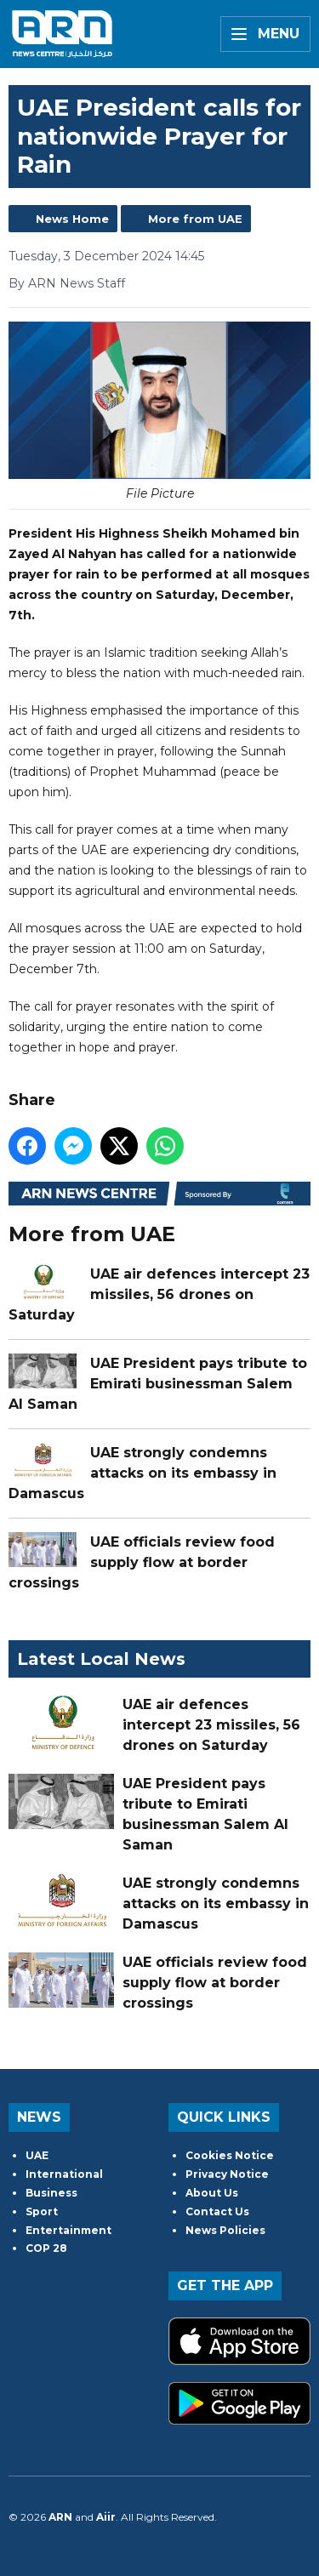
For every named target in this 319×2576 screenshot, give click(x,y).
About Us (211, 2192)
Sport (42, 2211)
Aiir (106, 2516)
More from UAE (195, 218)
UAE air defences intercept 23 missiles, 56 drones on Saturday (159, 1293)
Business (51, 2192)
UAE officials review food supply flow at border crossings (142, 1561)
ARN (60, 2516)
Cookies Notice (229, 2155)
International (64, 2174)
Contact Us (217, 2211)
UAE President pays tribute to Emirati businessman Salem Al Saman (158, 1382)
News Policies (225, 2230)
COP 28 (46, 2248)
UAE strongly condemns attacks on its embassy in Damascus (142, 1472)
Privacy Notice (227, 2174)
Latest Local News (101, 1659)
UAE (37, 2155)
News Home (72, 218)
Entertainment (68, 2230)
